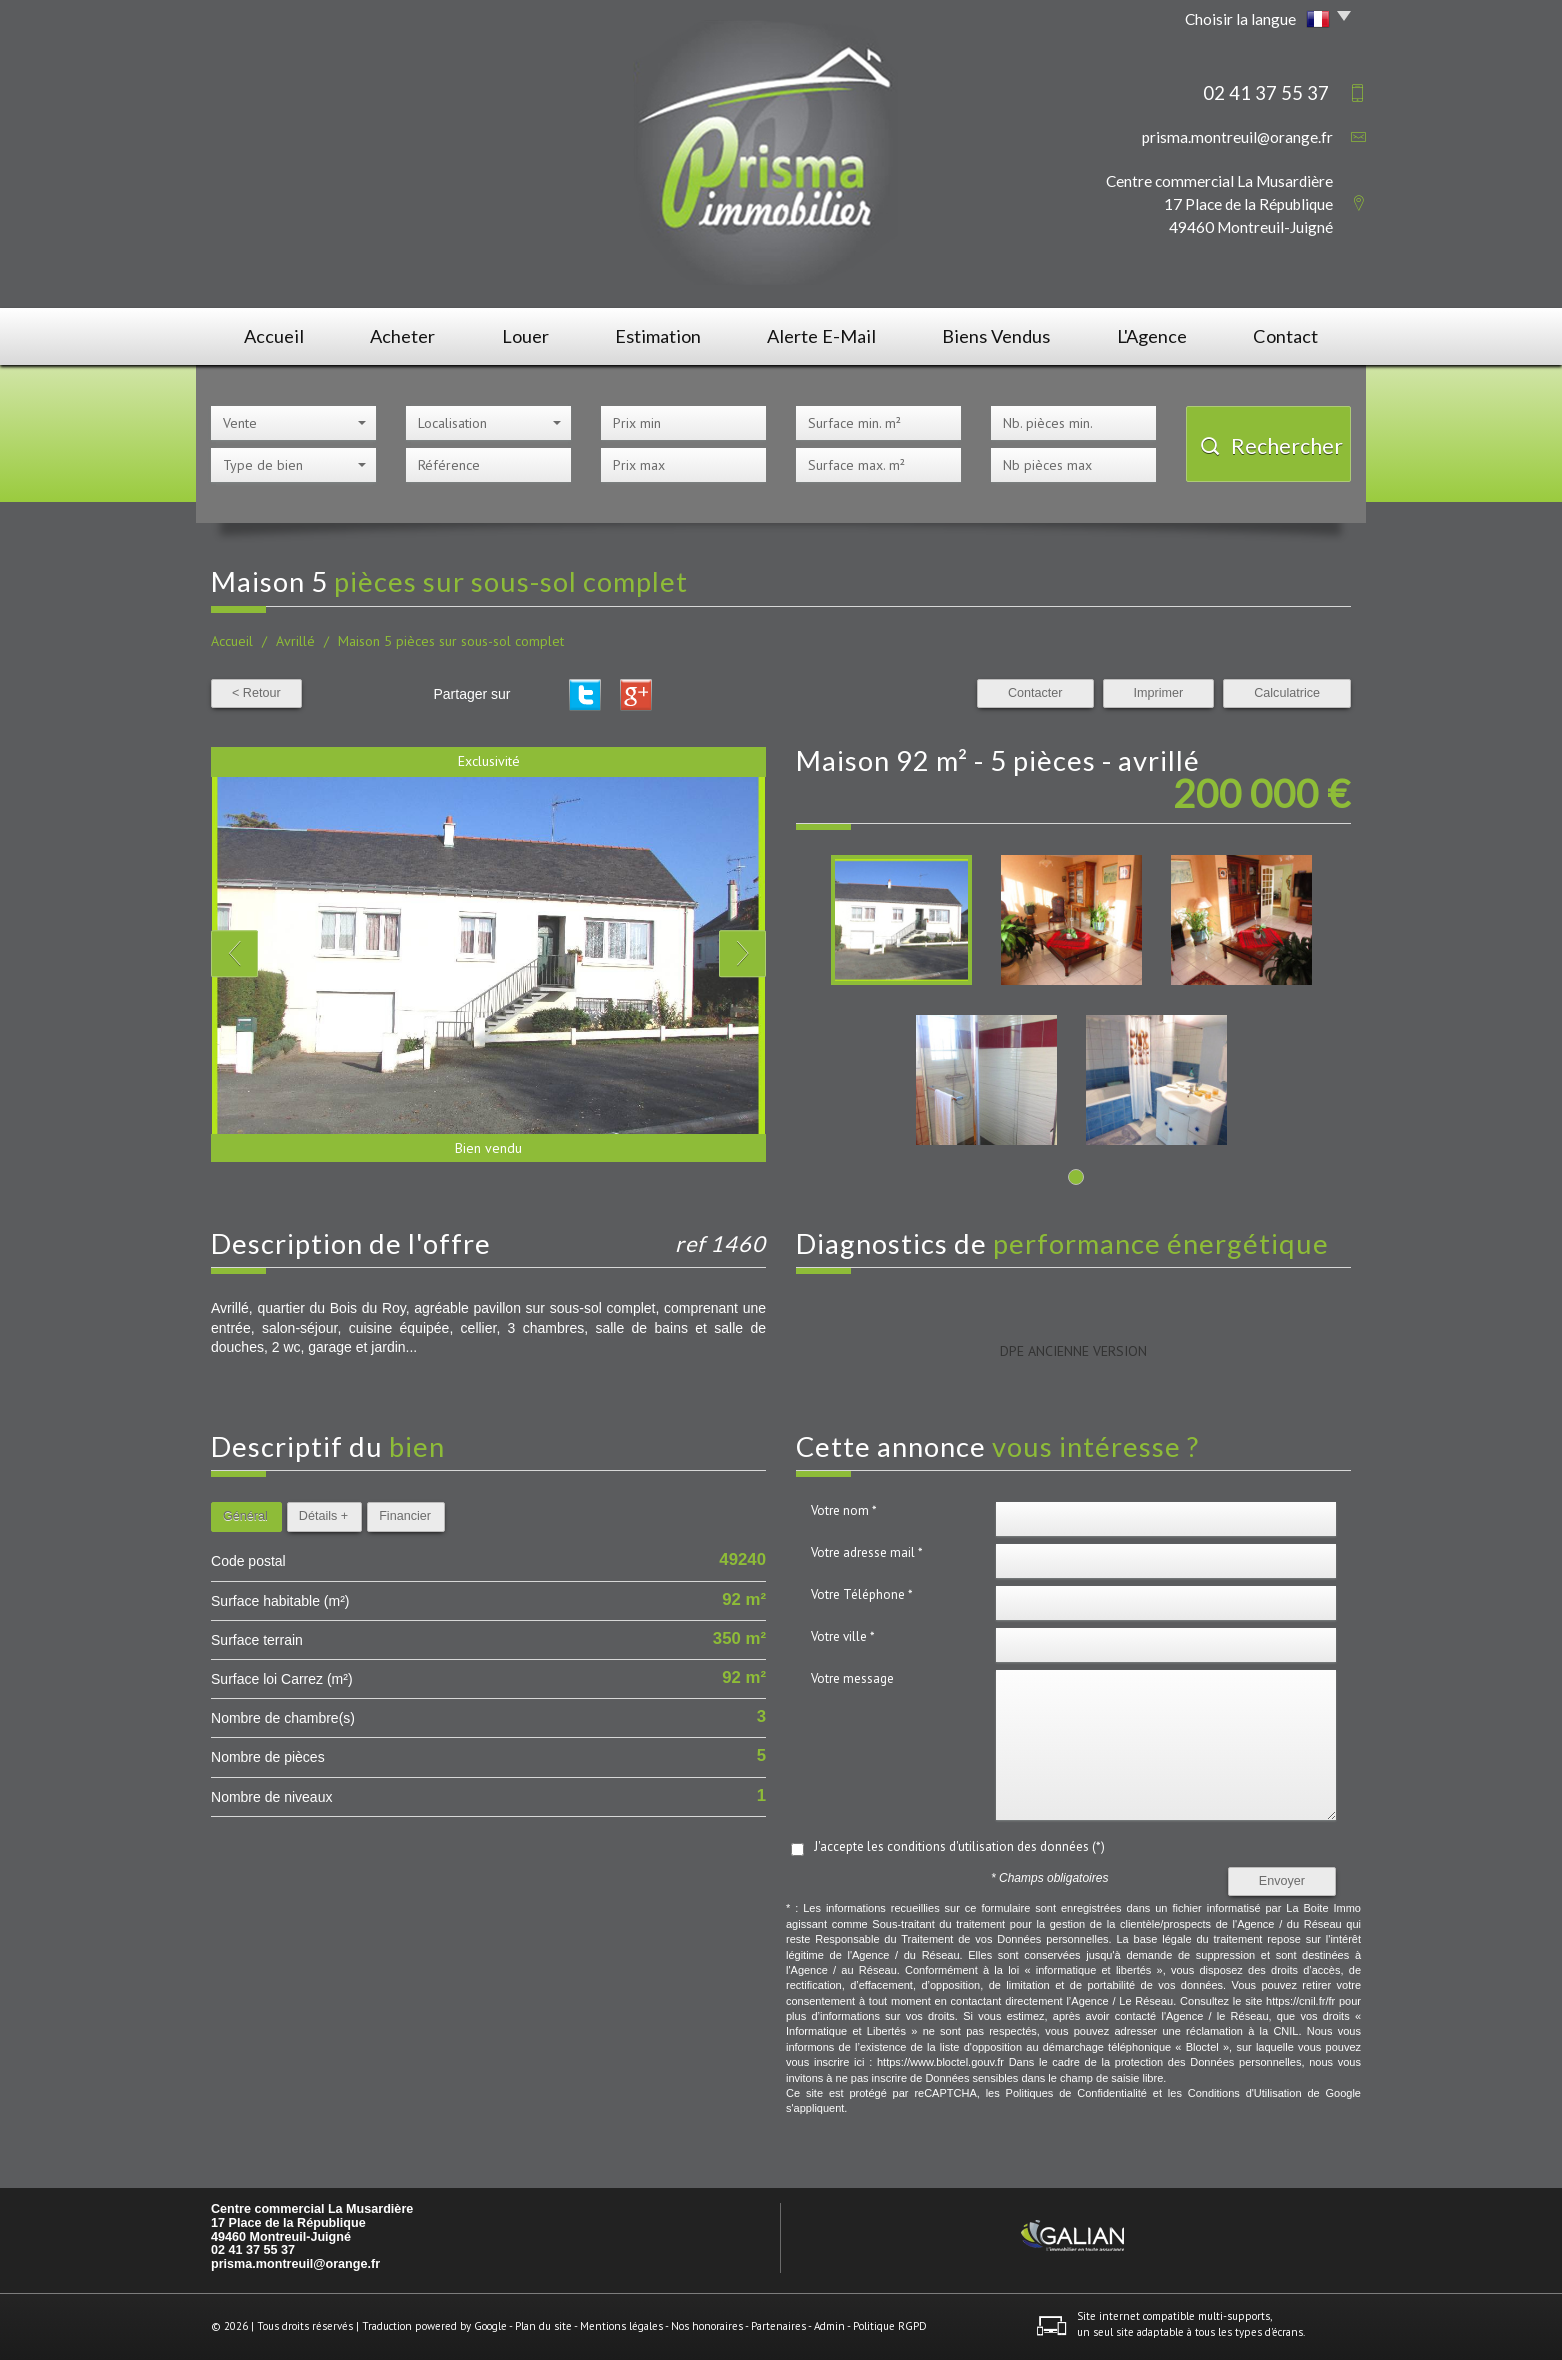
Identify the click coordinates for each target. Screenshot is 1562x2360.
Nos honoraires (707, 2326)
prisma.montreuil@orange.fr (1237, 137)
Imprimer (1159, 693)
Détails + (323, 1516)
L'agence (1152, 336)
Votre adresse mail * (867, 1552)
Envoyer (1282, 1881)
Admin (829, 2326)
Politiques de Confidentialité (1076, 2093)
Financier (405, 1516)
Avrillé (295, 641)
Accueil (274, 336)
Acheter (402, 336)
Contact (1285, 336)
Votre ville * (843, 1636)
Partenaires (778, 2326)
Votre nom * (844, 1510)
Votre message (852, 1678)
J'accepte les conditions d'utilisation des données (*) (959, 1846)
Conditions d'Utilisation (1245, 2093)
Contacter (1035, 693)
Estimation (658, 336)
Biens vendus (996, 336)
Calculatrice (1287, 693)
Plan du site (543, 2326)
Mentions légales (621, 2326)
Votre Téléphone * (862, 1594)
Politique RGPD (890, 2326)
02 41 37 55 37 (253, 2250)
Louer (525, 336)
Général (245, 1516)
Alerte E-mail (821, 336)
